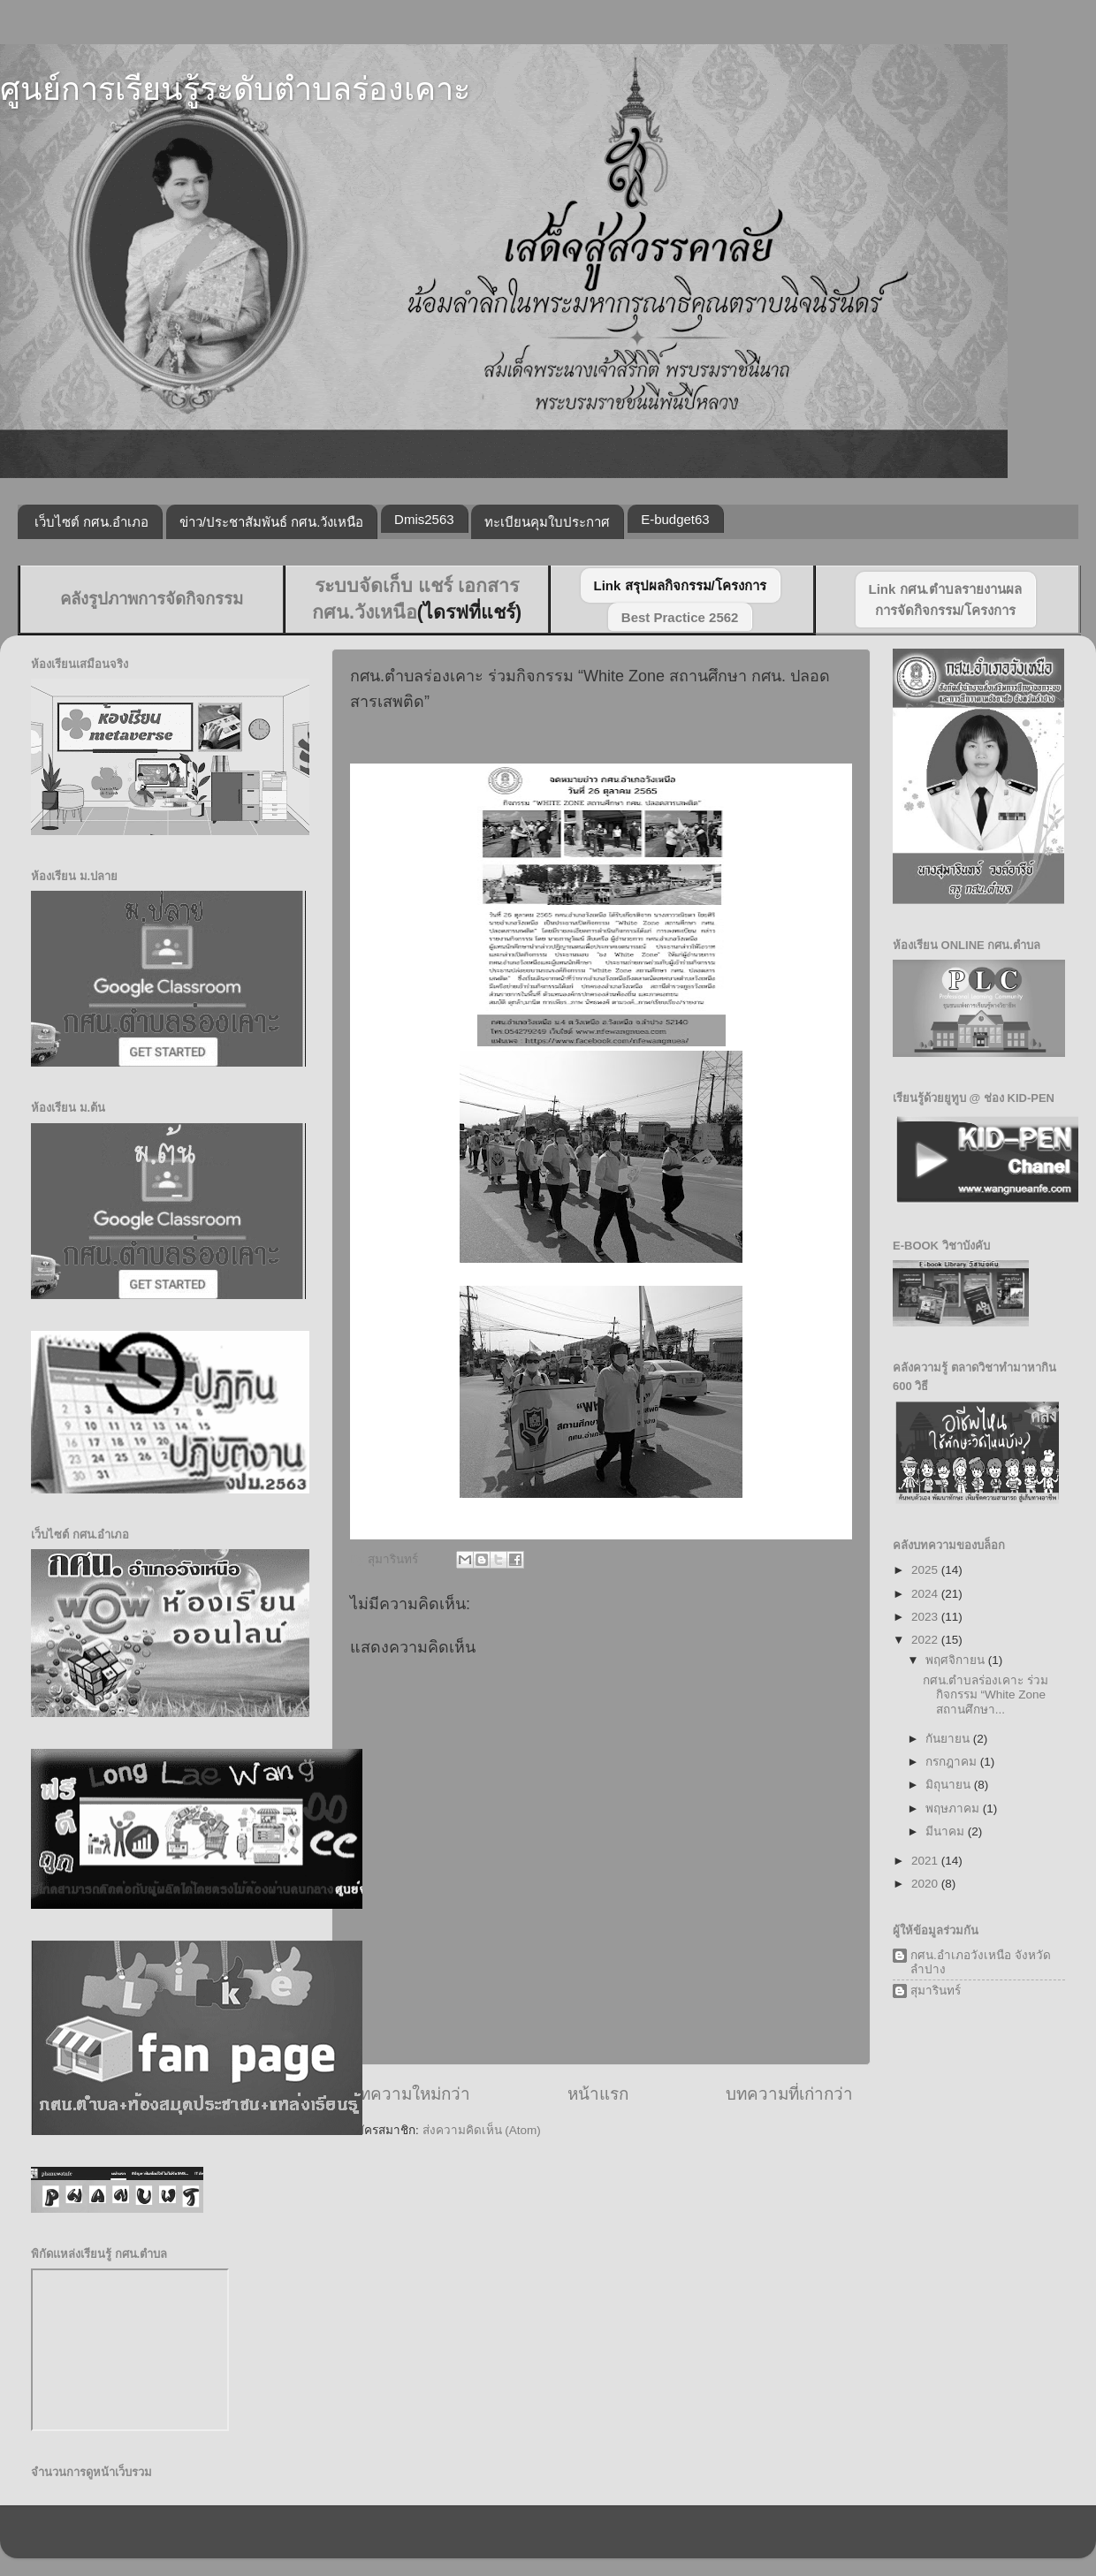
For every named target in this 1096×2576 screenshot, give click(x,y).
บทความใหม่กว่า (409, 2094)
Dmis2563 (424, 519)
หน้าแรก (597, 2094)
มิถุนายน (949, 1784)
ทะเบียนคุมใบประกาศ (547, 521)
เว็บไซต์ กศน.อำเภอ (91, 521)
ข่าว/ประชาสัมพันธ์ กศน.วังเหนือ (271, 521)
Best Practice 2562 (680, 617)
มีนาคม (946, 1831)
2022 (926, 1639)
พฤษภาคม (954, 1808)
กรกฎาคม (952, 1761)
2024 (926, 1593)
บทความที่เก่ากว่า (789, 2094)
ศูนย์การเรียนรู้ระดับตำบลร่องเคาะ (235, 89)
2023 (926, 1616)
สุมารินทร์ (935, 1990)
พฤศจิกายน (956, 1660)
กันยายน (949, 1738)
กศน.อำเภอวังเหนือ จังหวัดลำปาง (980, 1962)
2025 (926, 1570)
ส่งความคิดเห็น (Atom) (481, 2130)
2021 (926, 1860)
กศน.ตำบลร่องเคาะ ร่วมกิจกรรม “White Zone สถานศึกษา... (986, 1694)
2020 (926, 1883)
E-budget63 (675, 519)
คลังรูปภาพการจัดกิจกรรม (151, 598)
